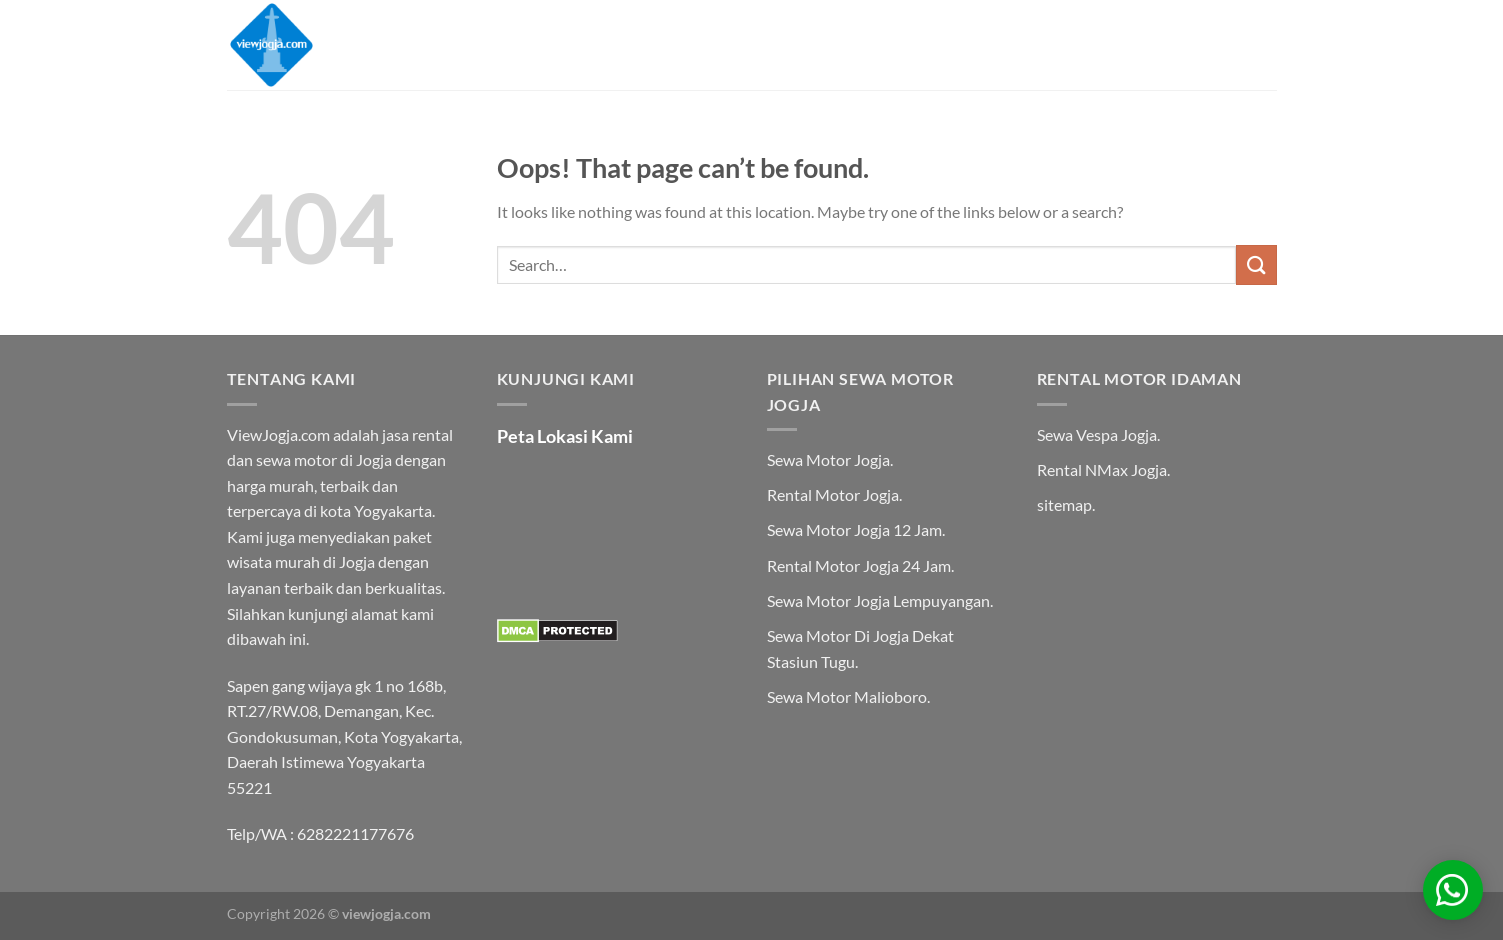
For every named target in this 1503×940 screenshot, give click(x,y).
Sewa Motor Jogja (828, 459)
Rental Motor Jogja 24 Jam (859, 565)
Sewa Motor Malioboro (847, 696)
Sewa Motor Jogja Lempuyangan (878, 600)
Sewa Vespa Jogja (1097, 434)
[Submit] (1256, 264)
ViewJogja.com (278, 434)
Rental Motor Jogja (833, 494)
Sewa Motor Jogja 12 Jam (854, 529)
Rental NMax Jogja (1102, 469)
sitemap (1064, 504)
